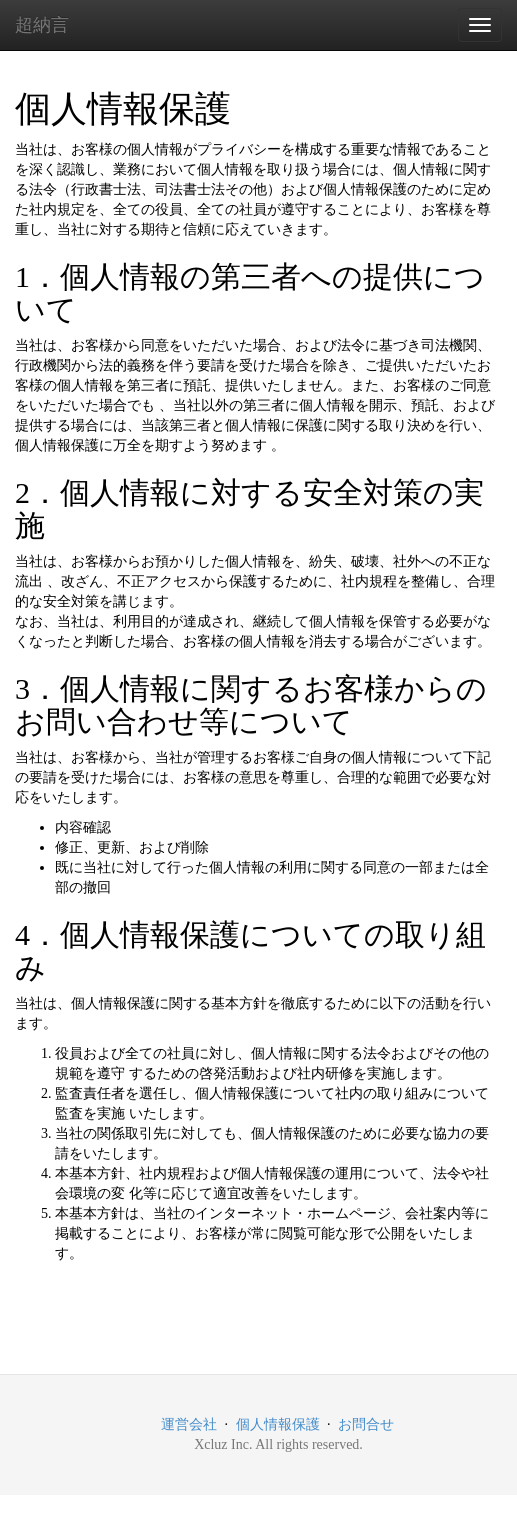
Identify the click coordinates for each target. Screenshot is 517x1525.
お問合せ (366, 1424)
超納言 (42, 25)
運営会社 (189, 1424)
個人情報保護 (278, 1424)
